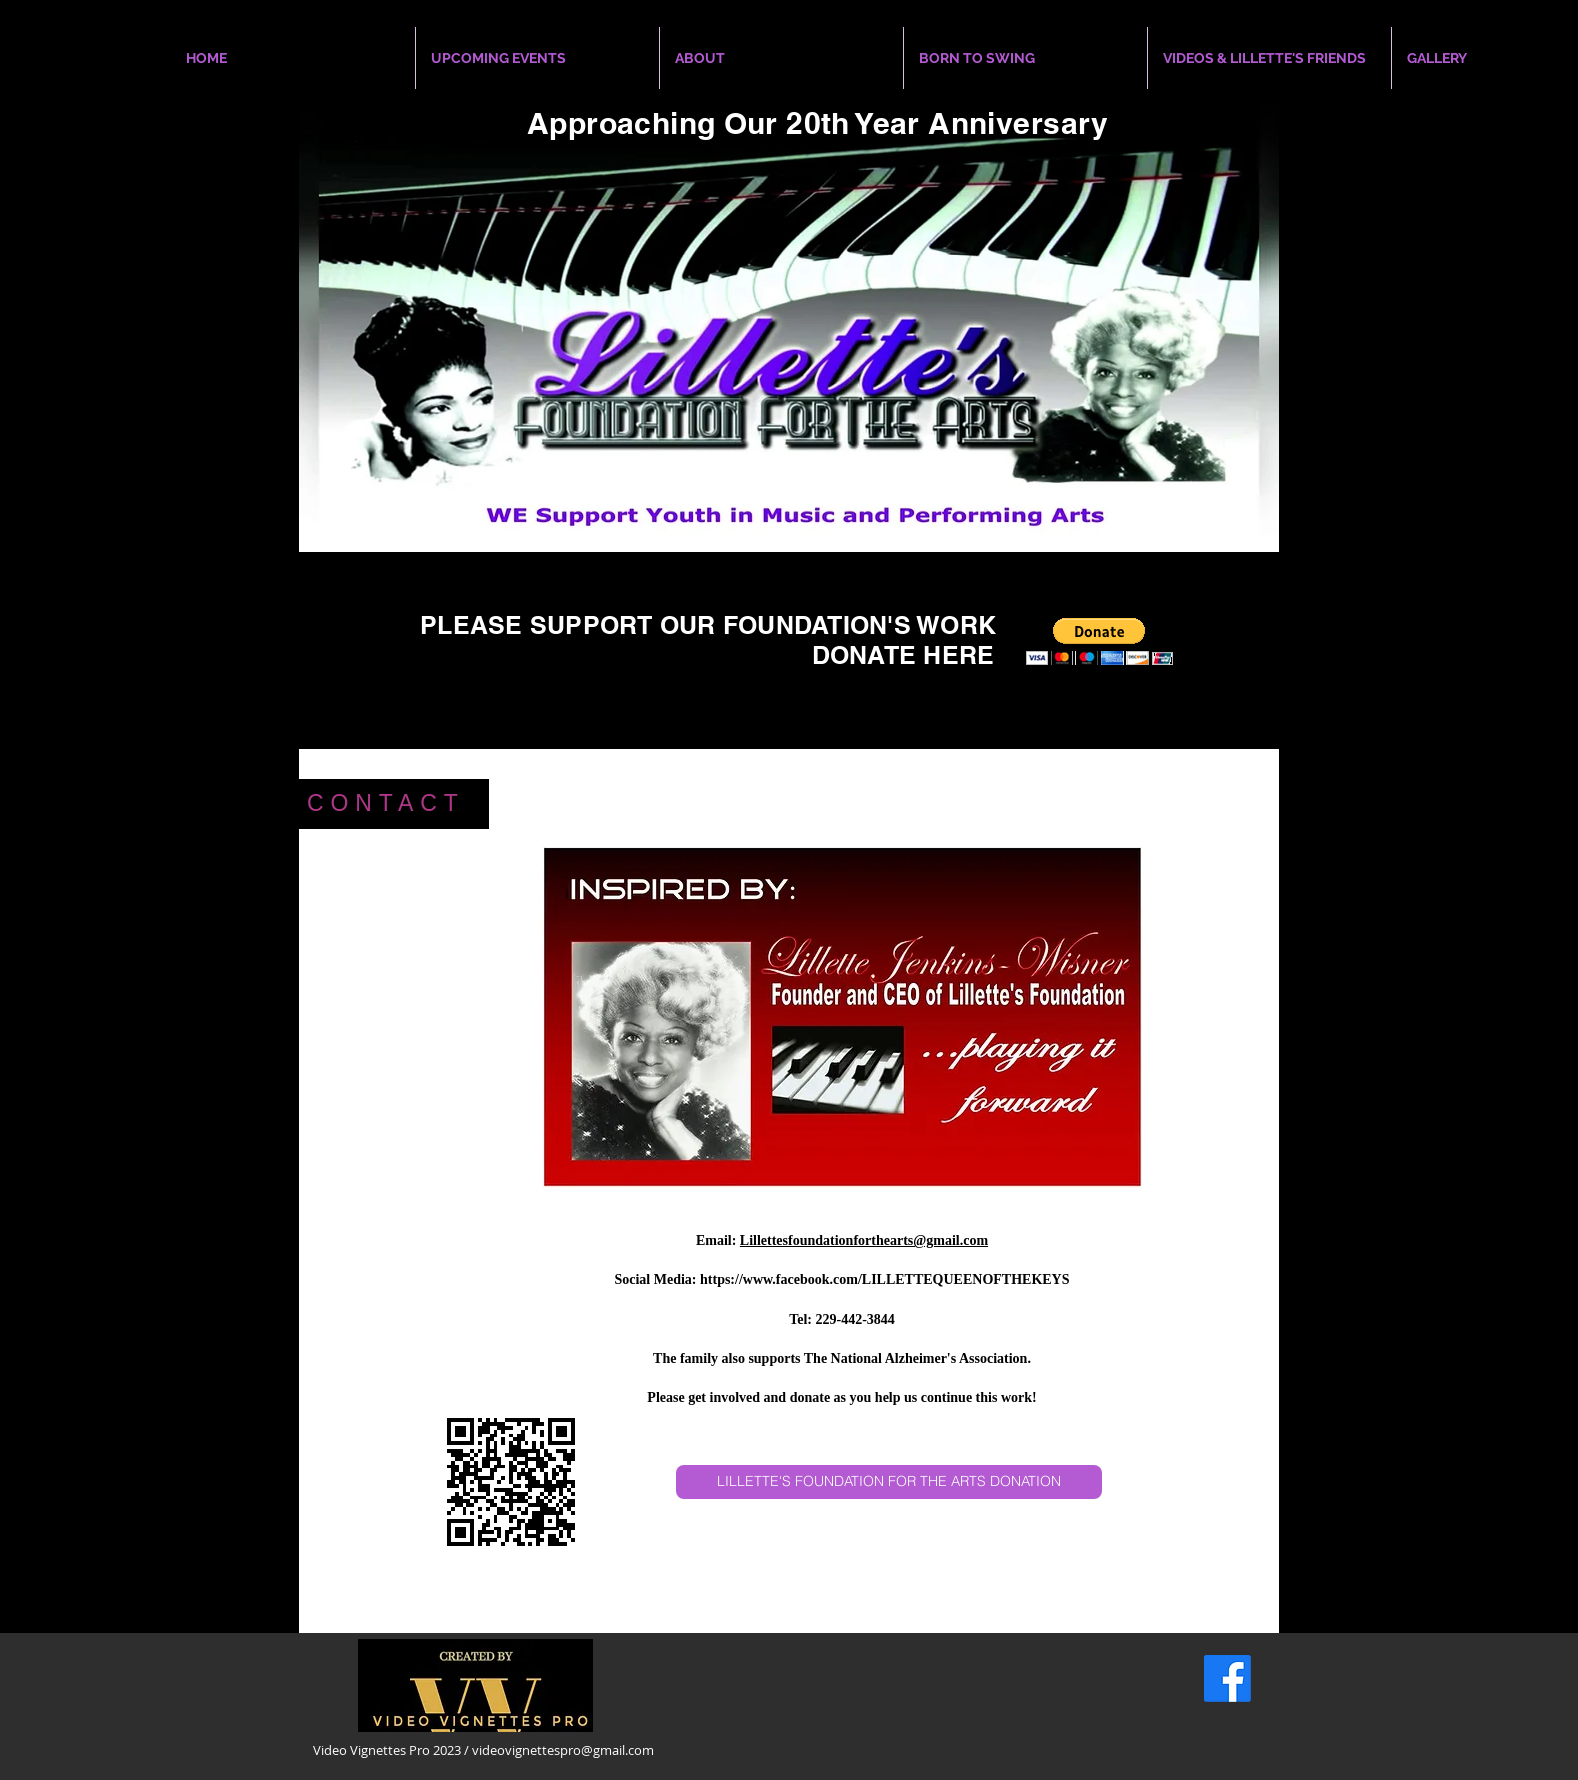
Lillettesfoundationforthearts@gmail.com (864, 1240)
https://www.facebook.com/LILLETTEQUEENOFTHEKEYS (885, 1279)
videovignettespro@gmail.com (563, 1750)
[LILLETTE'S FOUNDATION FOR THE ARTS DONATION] (889, 1482)
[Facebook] (1227, 1678)
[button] (1099, 641)
